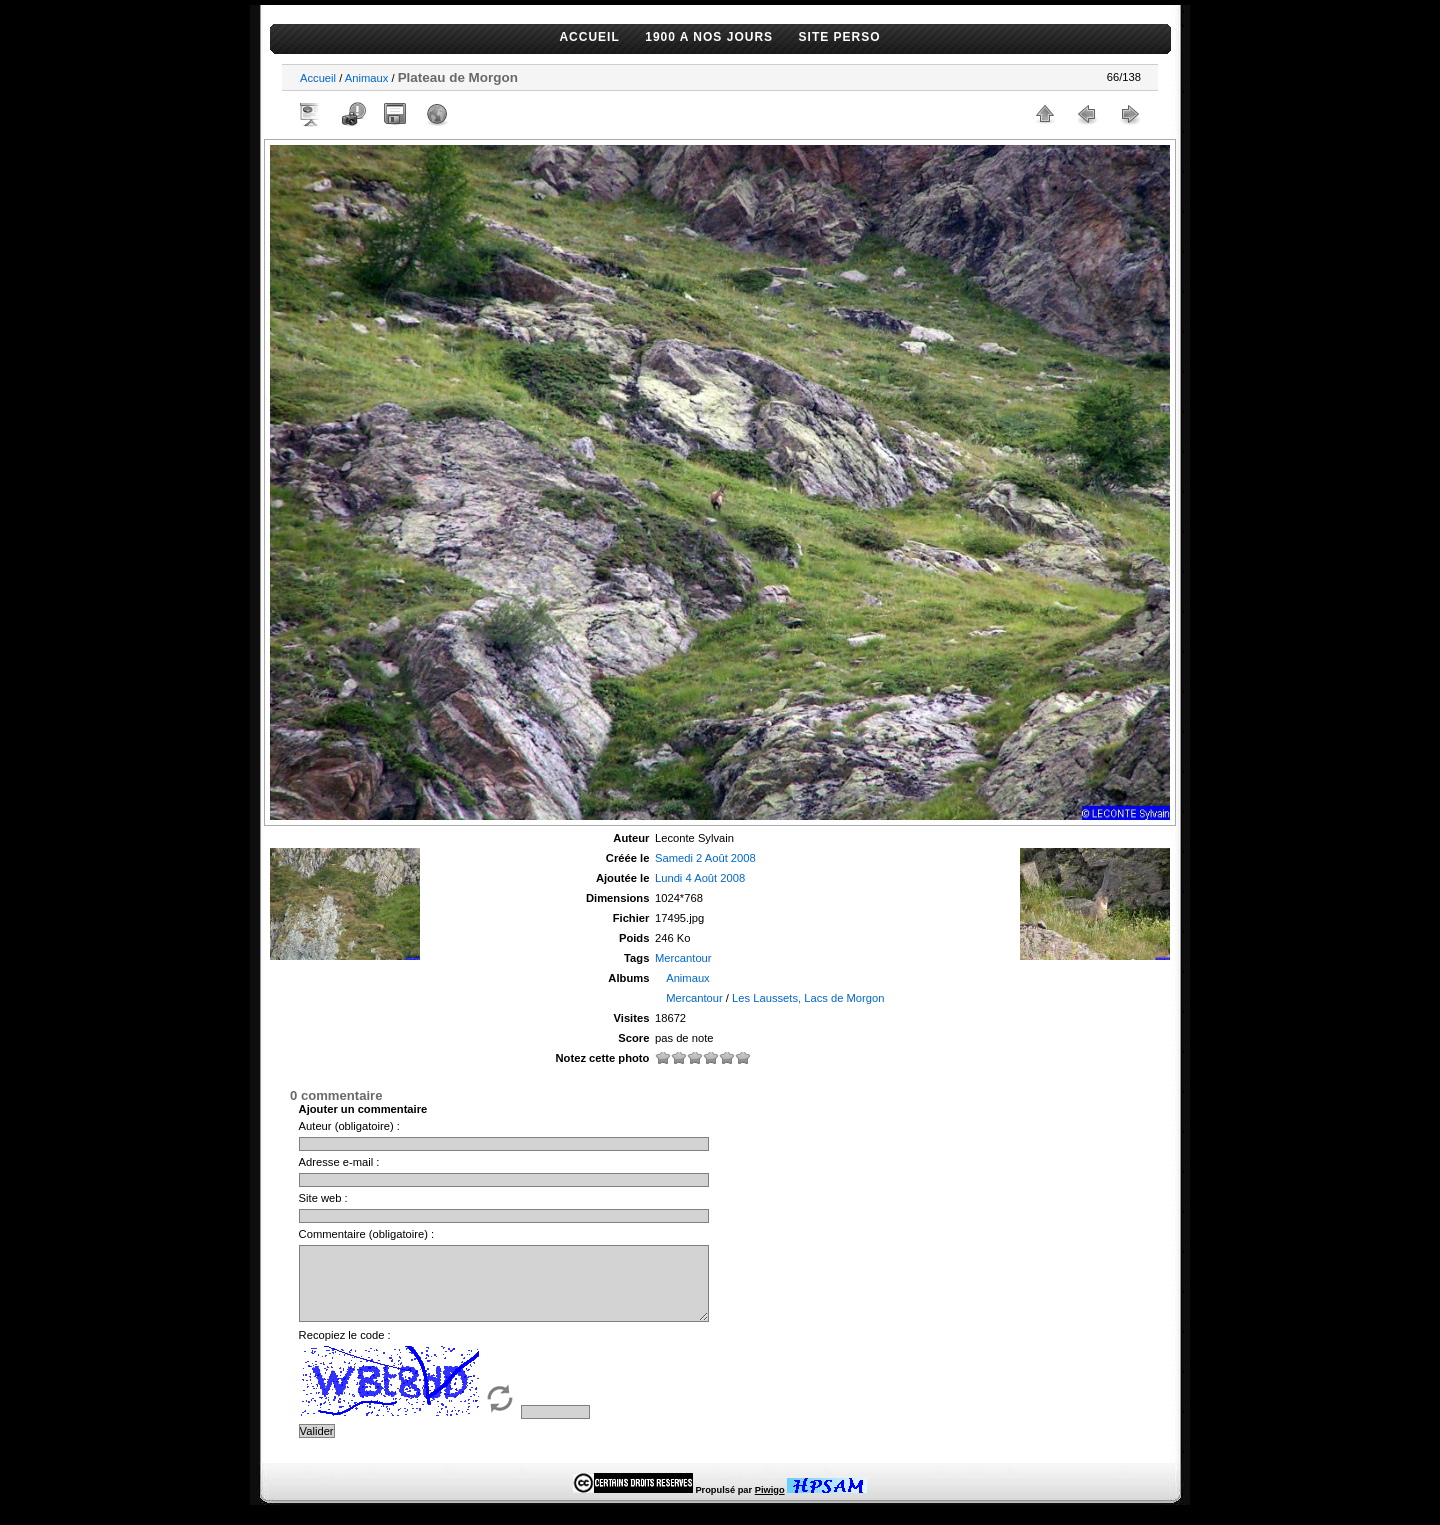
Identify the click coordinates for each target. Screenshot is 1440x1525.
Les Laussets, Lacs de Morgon (808, 998)
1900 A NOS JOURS (709, 37)
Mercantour (683, 958)
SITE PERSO (840, 37)
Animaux (367, 78)
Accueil (318, 78)
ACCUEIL (589, 37)
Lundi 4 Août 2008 (700, 878)
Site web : (323, 1198)
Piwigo (770, 1505)
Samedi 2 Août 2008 (705, 858)
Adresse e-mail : (339, 1162)
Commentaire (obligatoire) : (367, 1234)
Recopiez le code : (345, 1350)
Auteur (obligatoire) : (349, 1126)
